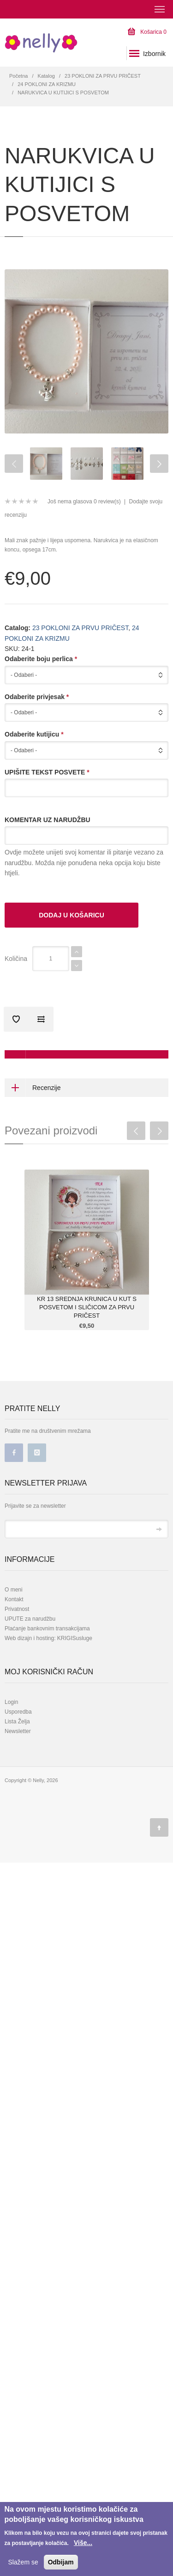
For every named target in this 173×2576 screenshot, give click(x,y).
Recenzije (32, 1087)
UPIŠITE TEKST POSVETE (47, 772)
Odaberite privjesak (37, 697)
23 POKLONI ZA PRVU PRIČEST (103, 76)
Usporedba (18, 1712)
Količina (16, 958)
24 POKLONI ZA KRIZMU (47, 84)
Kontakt (14, 1599)
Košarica (147, 32)
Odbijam (61, 2562)
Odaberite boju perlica (41, 659)
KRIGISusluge (74, 1638)
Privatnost (17, 1609)
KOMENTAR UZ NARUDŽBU (47, 820)
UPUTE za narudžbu (30, 1619)
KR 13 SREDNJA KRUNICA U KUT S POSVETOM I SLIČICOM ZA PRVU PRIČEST (87, 1307)
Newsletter (18, 1731)
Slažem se (23, 2562)
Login (11, 1702)
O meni (14, 1589)
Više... (83, 2542)
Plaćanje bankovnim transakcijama (47, 1628)
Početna (18, 76)
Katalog (46, 76)
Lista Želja (17, 1721)
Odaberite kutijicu (34, 734)
